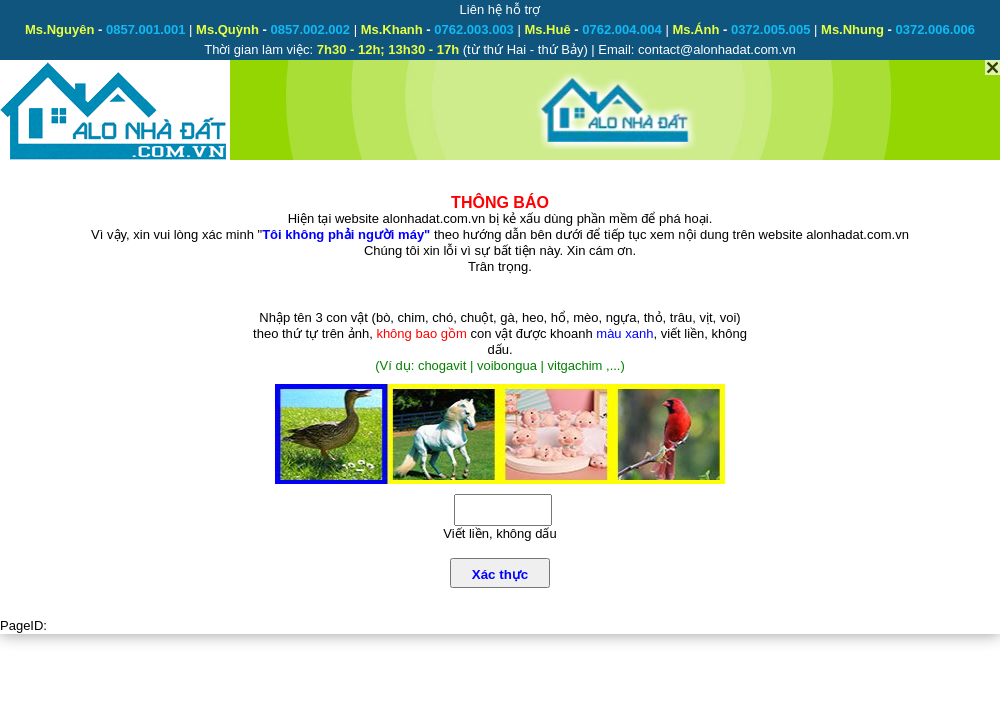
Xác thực (500, 574)
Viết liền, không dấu (499, 533)
